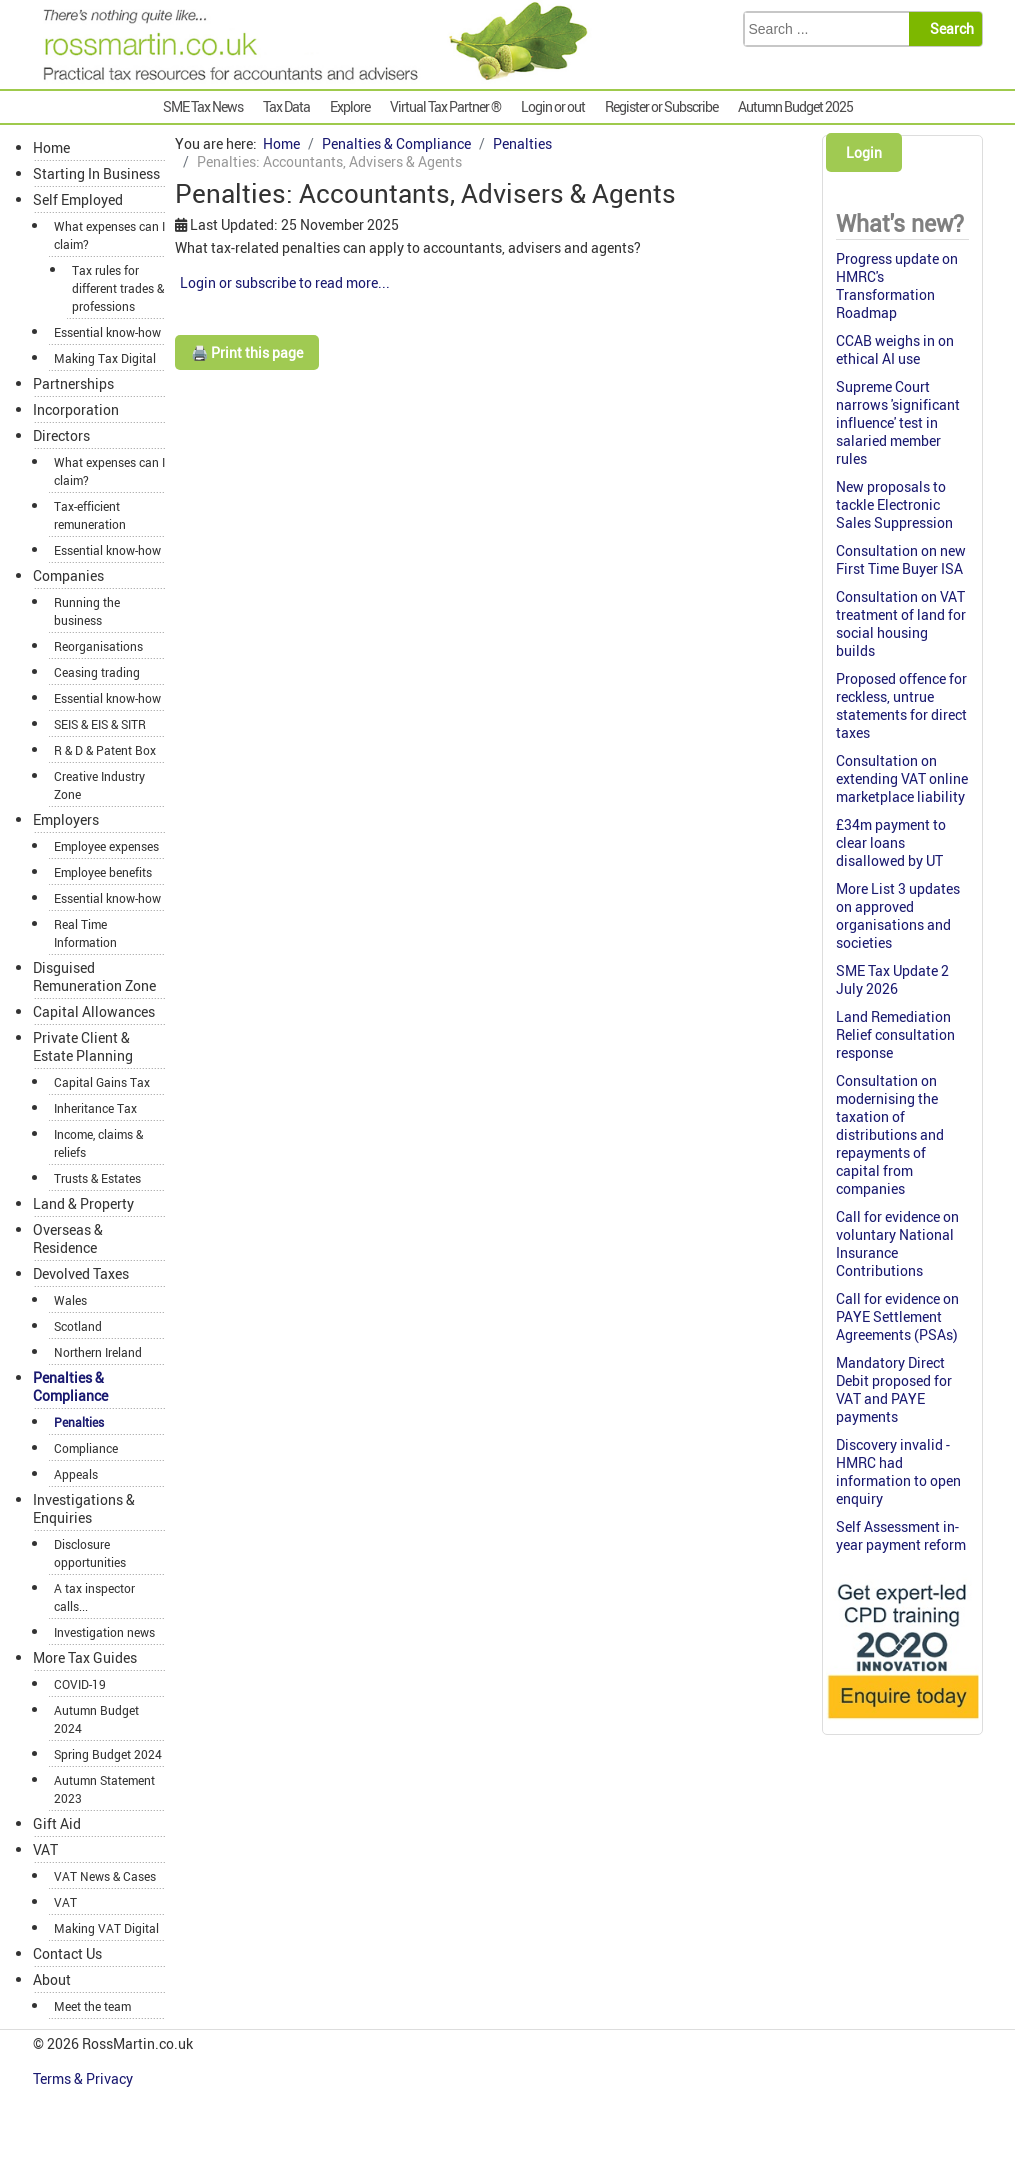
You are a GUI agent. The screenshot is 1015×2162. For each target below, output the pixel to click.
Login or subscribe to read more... (285, 282)
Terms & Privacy (84, 2078)
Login (864, 152)
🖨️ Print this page (247, 352)
